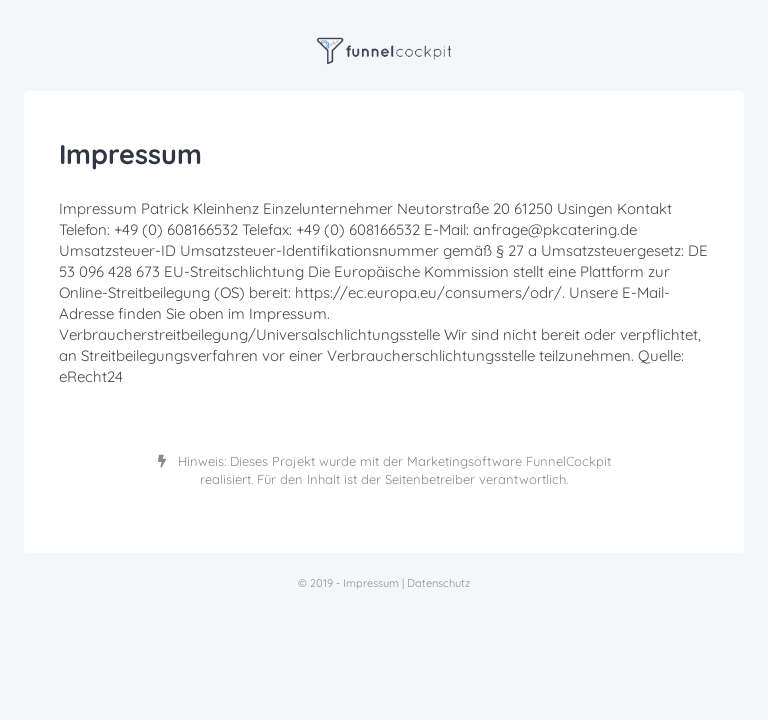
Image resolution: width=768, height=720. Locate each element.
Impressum (371, 583)
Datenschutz (438, 583)
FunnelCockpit (568, 461)
